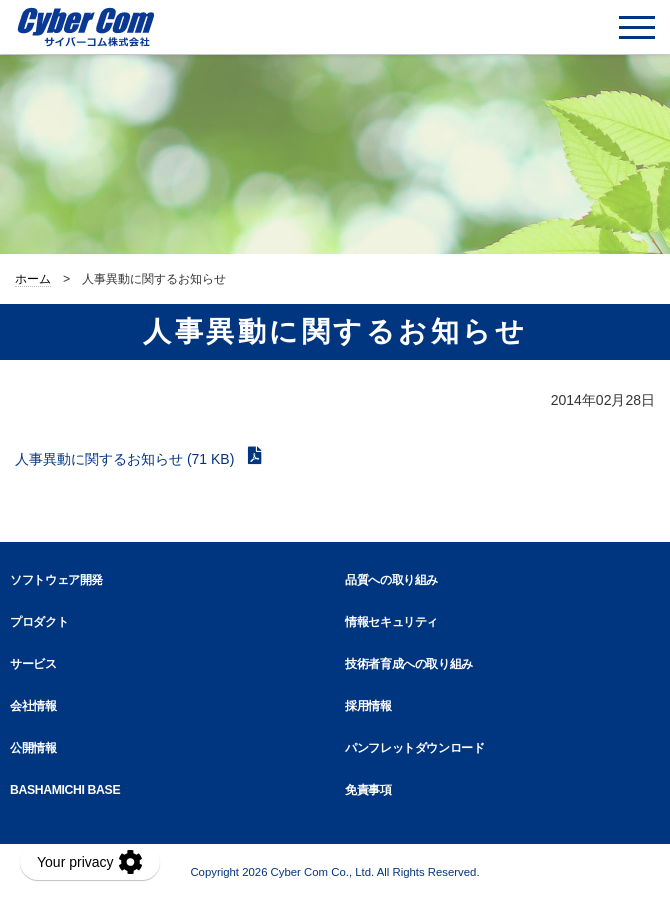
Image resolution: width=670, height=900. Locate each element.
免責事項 (368, 790)
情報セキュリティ (391, 622)
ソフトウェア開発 (56, 580)
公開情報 (33, 748)
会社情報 (33, 706)
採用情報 (368, 706)
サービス (33, 664)
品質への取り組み (391, 580)
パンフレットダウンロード (415, 748)
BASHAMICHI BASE (65, 790)
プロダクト (39, 622)
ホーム (33, 279)
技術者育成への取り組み (409, 664)
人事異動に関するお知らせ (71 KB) (126, 459)
